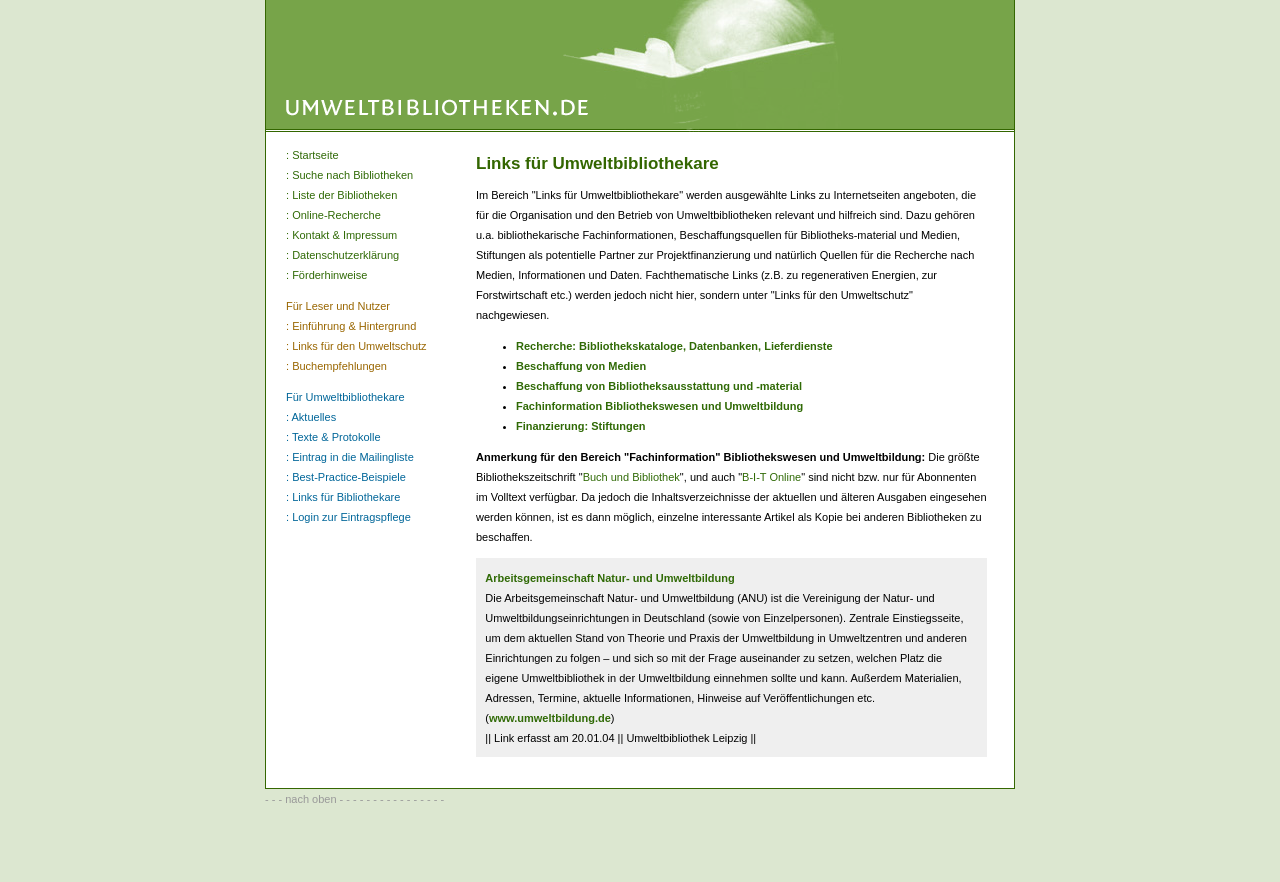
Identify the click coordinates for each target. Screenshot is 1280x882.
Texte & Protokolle (336, 437)
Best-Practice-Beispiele (349, 477)
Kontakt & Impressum (344, 235)
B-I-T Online (771, 477)
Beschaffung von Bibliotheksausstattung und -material (659, 386)
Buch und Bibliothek (631, 477)
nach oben (310, 799)
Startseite (315, 155)
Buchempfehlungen (339, 366)
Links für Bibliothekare (346, 497)
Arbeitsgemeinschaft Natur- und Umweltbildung (609, 578)
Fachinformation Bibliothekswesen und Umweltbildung (659, 406)
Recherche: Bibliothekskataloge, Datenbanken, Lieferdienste (674, 346)
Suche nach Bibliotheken (352, 175)
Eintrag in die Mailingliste (353, 457)
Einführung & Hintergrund (354, 326)
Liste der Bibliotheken (344, 195)
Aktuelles (314, 417)
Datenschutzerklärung (345, 255)
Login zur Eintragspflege (351, 517)
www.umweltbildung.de (550, 718)
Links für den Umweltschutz (359, 346)
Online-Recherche (336, 215)
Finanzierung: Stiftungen (581, 426)
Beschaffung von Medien (581, 366)
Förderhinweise (329, 275)
